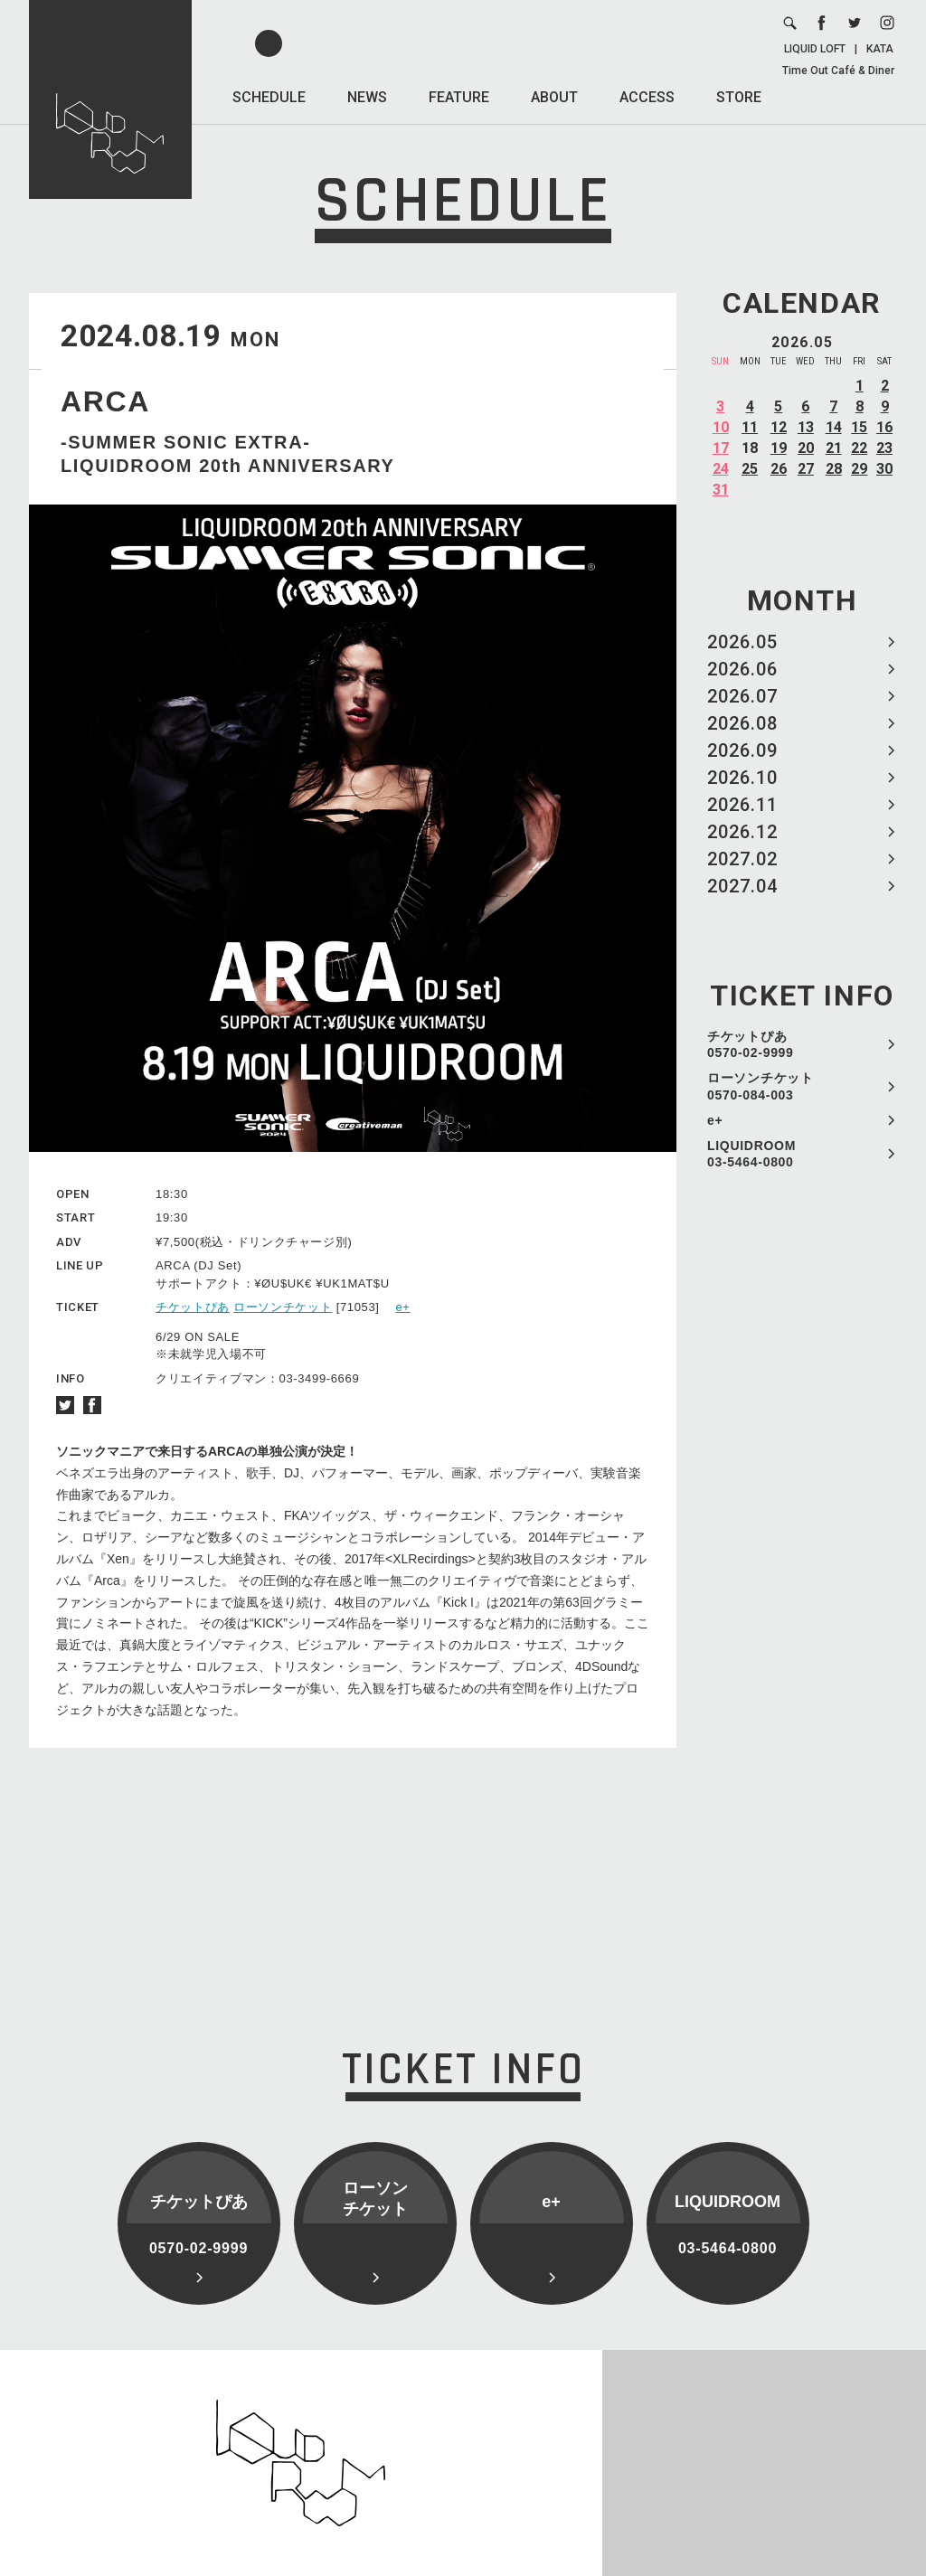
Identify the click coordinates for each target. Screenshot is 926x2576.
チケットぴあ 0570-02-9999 (750, 1044)
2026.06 (742, 669)
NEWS (367, 97)
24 (721, 468)
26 (778, 468)
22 (859, 448)
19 (778, 448)
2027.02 (742, 859)
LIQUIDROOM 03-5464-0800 (751, 1153)
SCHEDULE (269, 97)
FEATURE (459, 97)
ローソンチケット (282, 1307)
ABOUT (554, 97)
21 (834, 448)
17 (721, 448)
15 (859, 427)
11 (750, 427)
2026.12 (742, 832)
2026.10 (742, 778)
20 (806, 448)
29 (859, 468)
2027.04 (742, 886)
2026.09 (742, 750)
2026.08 (742, 723)
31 (721, 489)
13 (806, 427)
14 (834, 427)
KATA (879, 48)
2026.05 (742, 642)
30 (884, 468)
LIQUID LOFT (815, 48)
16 (884, 427)
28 (834, 468)
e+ (715, 1120)
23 (884, 448)
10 (721, 427)
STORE (738, 97)
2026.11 (742, 805)
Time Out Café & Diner (838, 70)
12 (778, 427)
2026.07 (742, 696)
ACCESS (647, 97)
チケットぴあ (193, 1307)
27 (806, 468)
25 (750, 468)
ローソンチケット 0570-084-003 (760, 1086)
